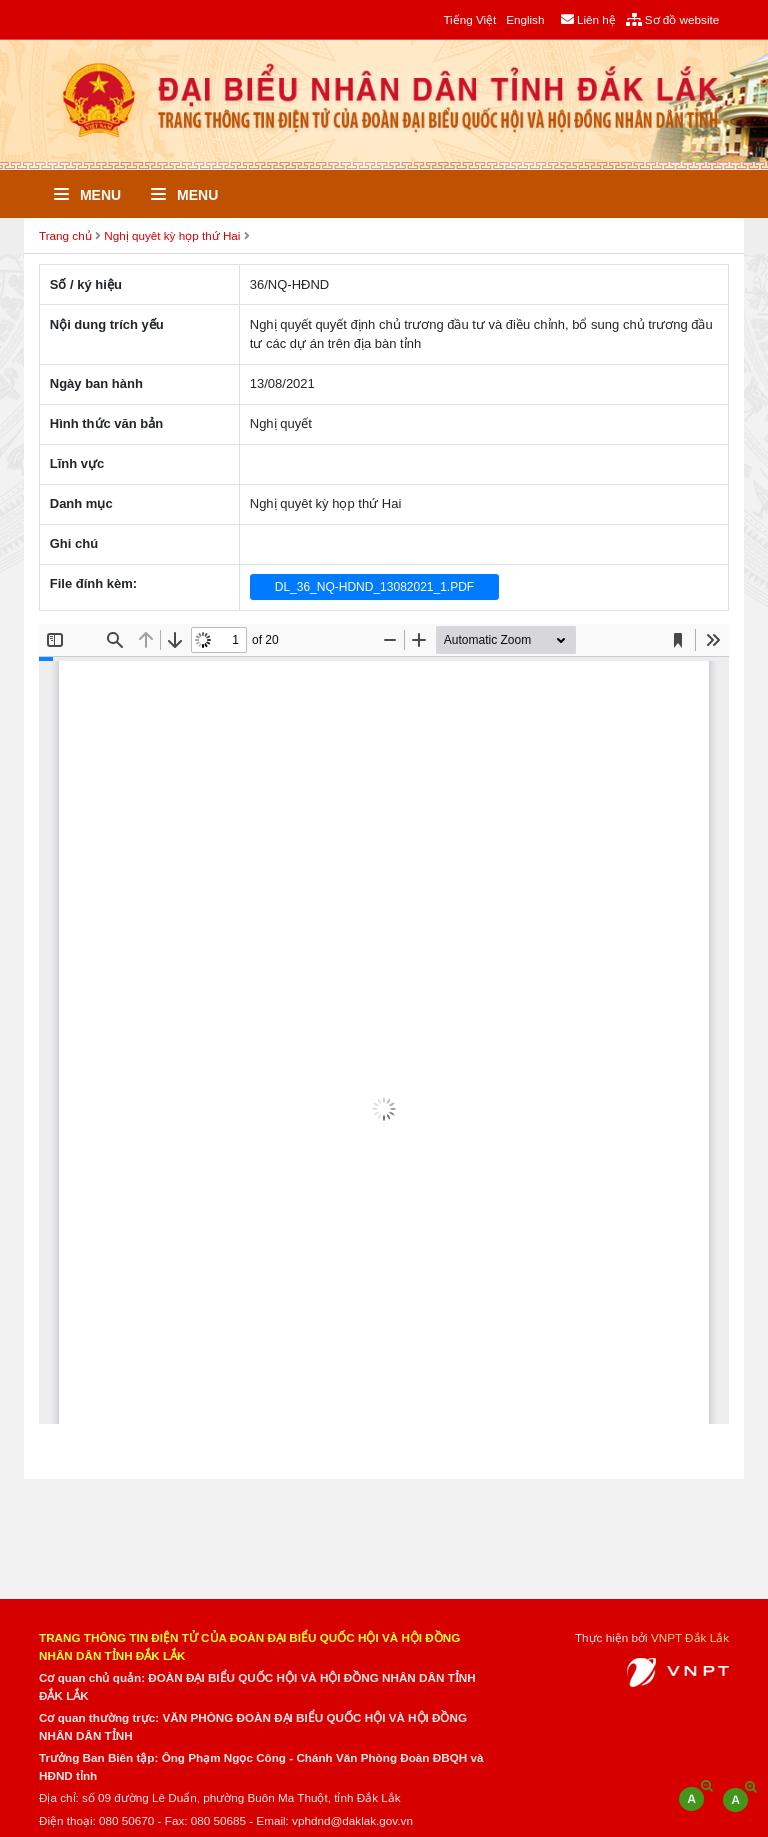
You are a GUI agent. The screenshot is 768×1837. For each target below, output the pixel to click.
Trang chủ (65, 235)
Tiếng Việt (469, 19)
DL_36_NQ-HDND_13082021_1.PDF (374, 587)
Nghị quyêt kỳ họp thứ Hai (172, 235)
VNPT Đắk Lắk (690, 1637)
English (525, 19)
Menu (87, 195)
